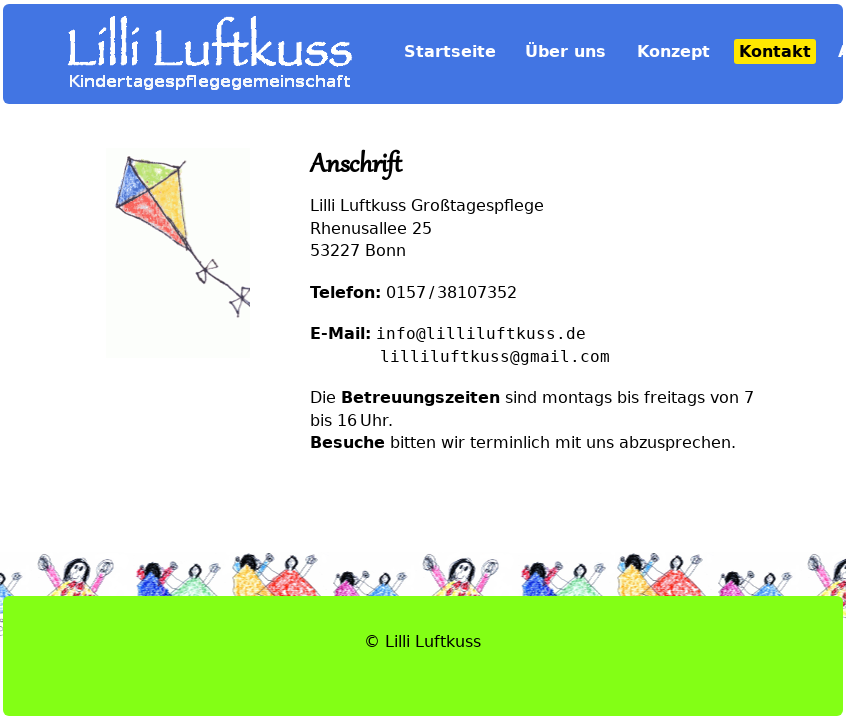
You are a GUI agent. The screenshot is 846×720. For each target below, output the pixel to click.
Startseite (450, 51)
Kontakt (775, 51)
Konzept (673, 51)
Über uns (565, 51)
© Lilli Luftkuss (422, 641)
